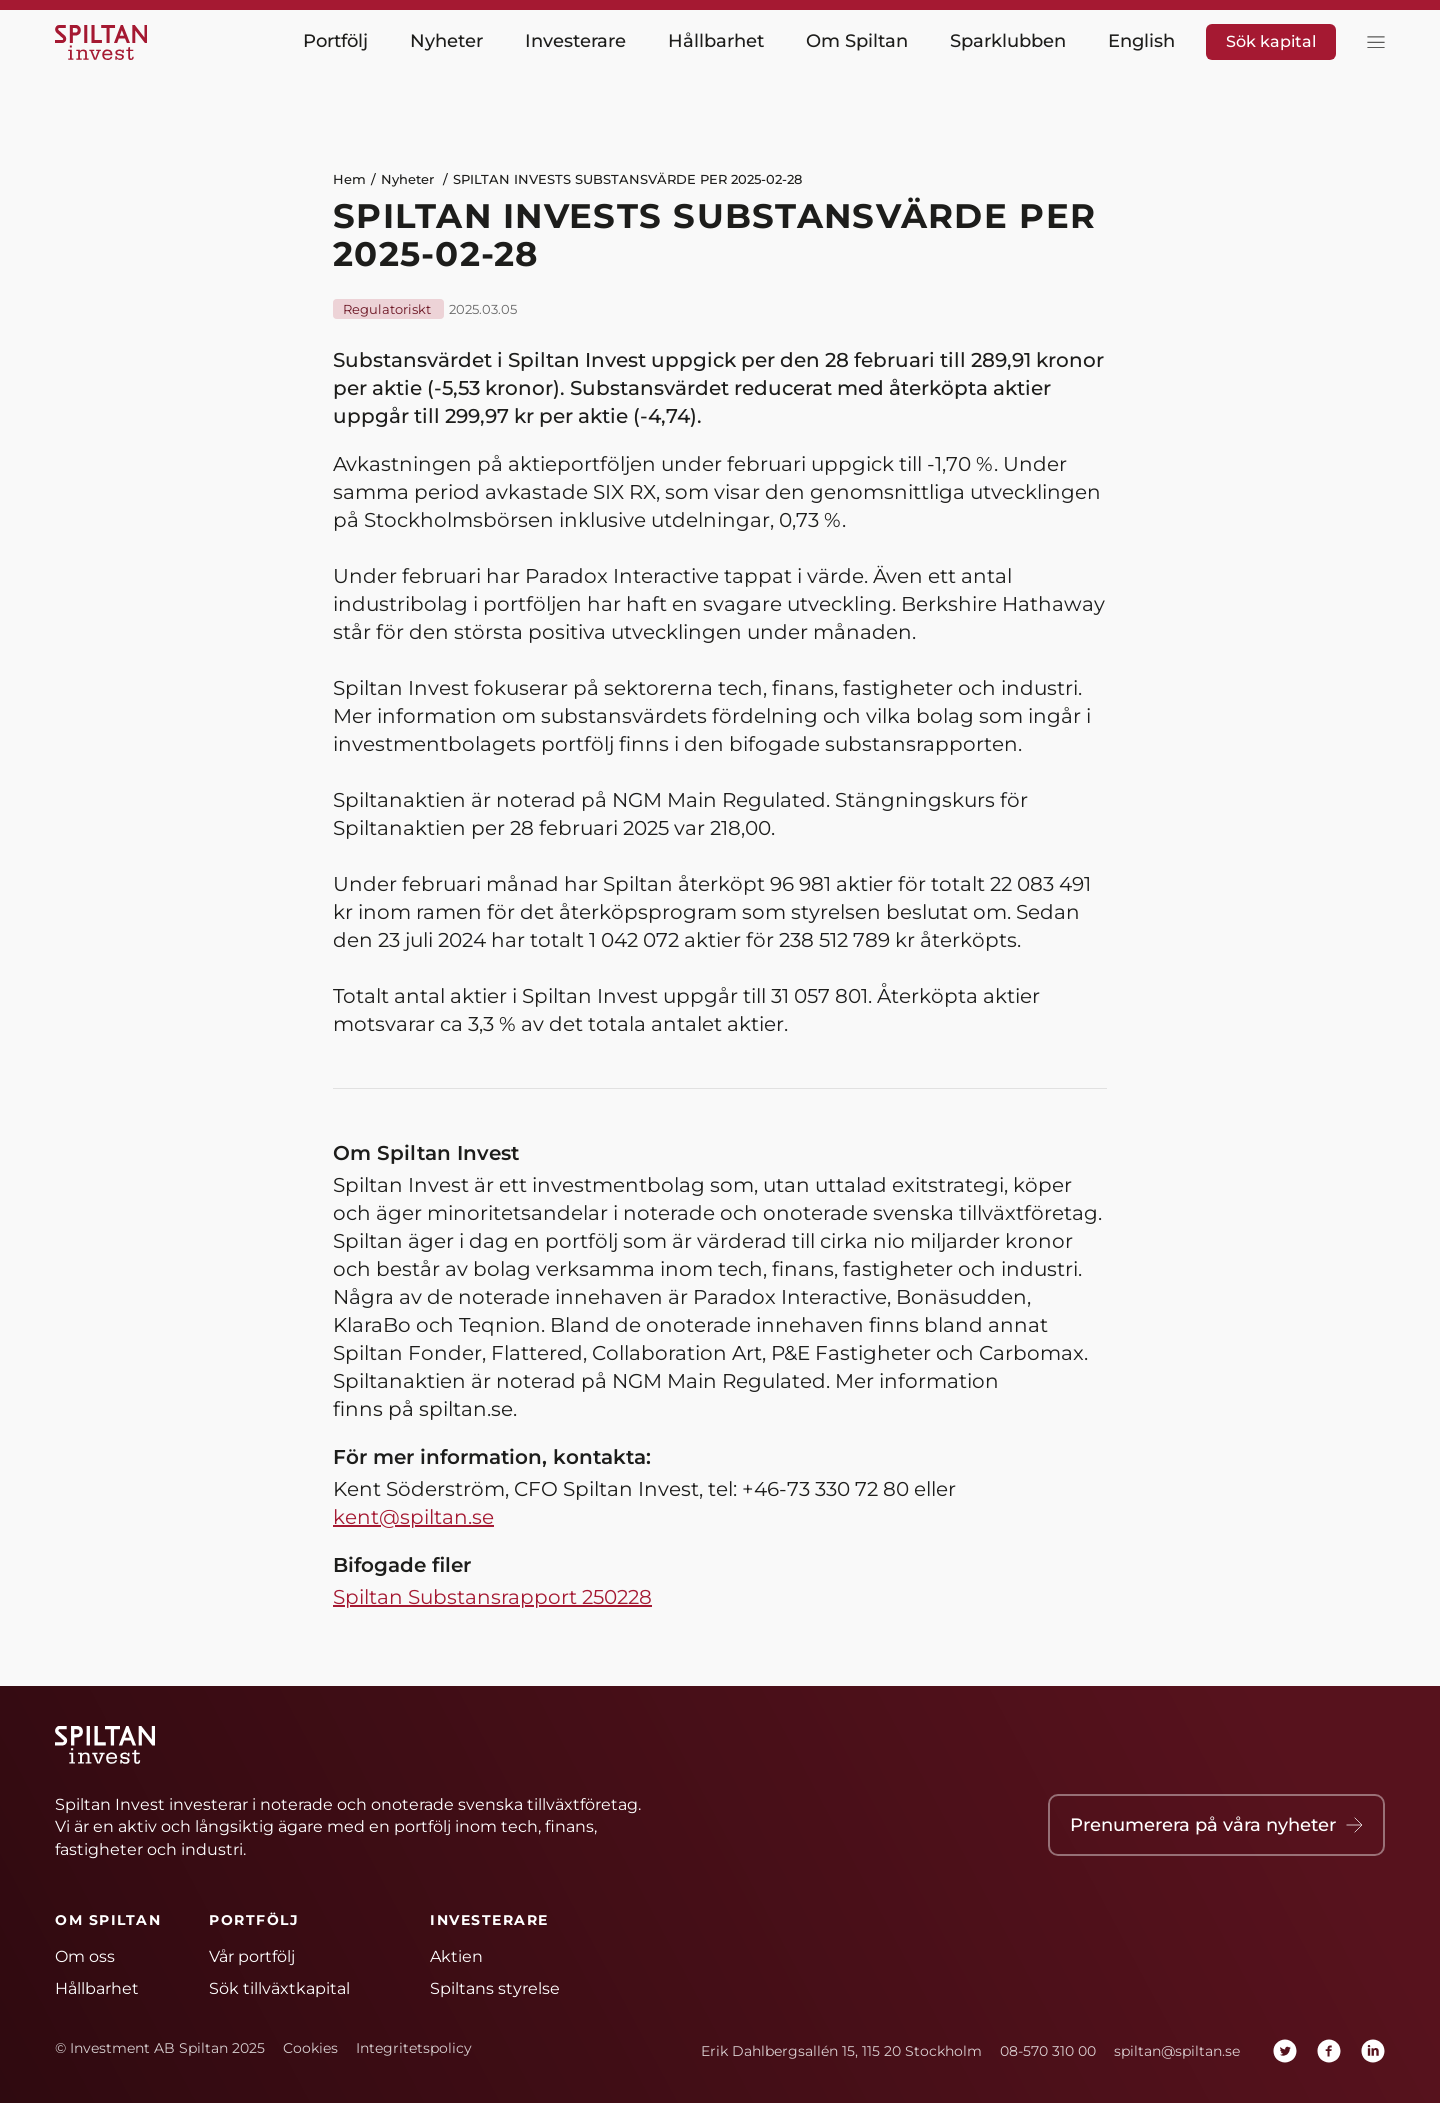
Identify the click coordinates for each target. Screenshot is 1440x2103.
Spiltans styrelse (495, 1988)
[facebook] (1329, 2051)
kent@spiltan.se (413, 1517)
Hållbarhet (716, 41)
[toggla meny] (1371, 42)
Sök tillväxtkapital (279, 1988)
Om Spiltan (857, 41)
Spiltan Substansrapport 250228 (492, 1597)
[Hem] (105, 42)
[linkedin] (1373, 2051)
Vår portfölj (252, 1956)
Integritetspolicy (414, 2048)
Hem (349, 179)
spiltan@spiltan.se (1177, 2051)
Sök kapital (1271, 41)
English (1141, 41)
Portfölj (335, 41)
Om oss (85, 1956)
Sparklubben (1008, 41)
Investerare (575, 41)
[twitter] (1285, 2051)
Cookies (310, 2048)
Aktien (456, 1956)
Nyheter (446, 41)
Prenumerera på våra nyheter (1216, 1825)
